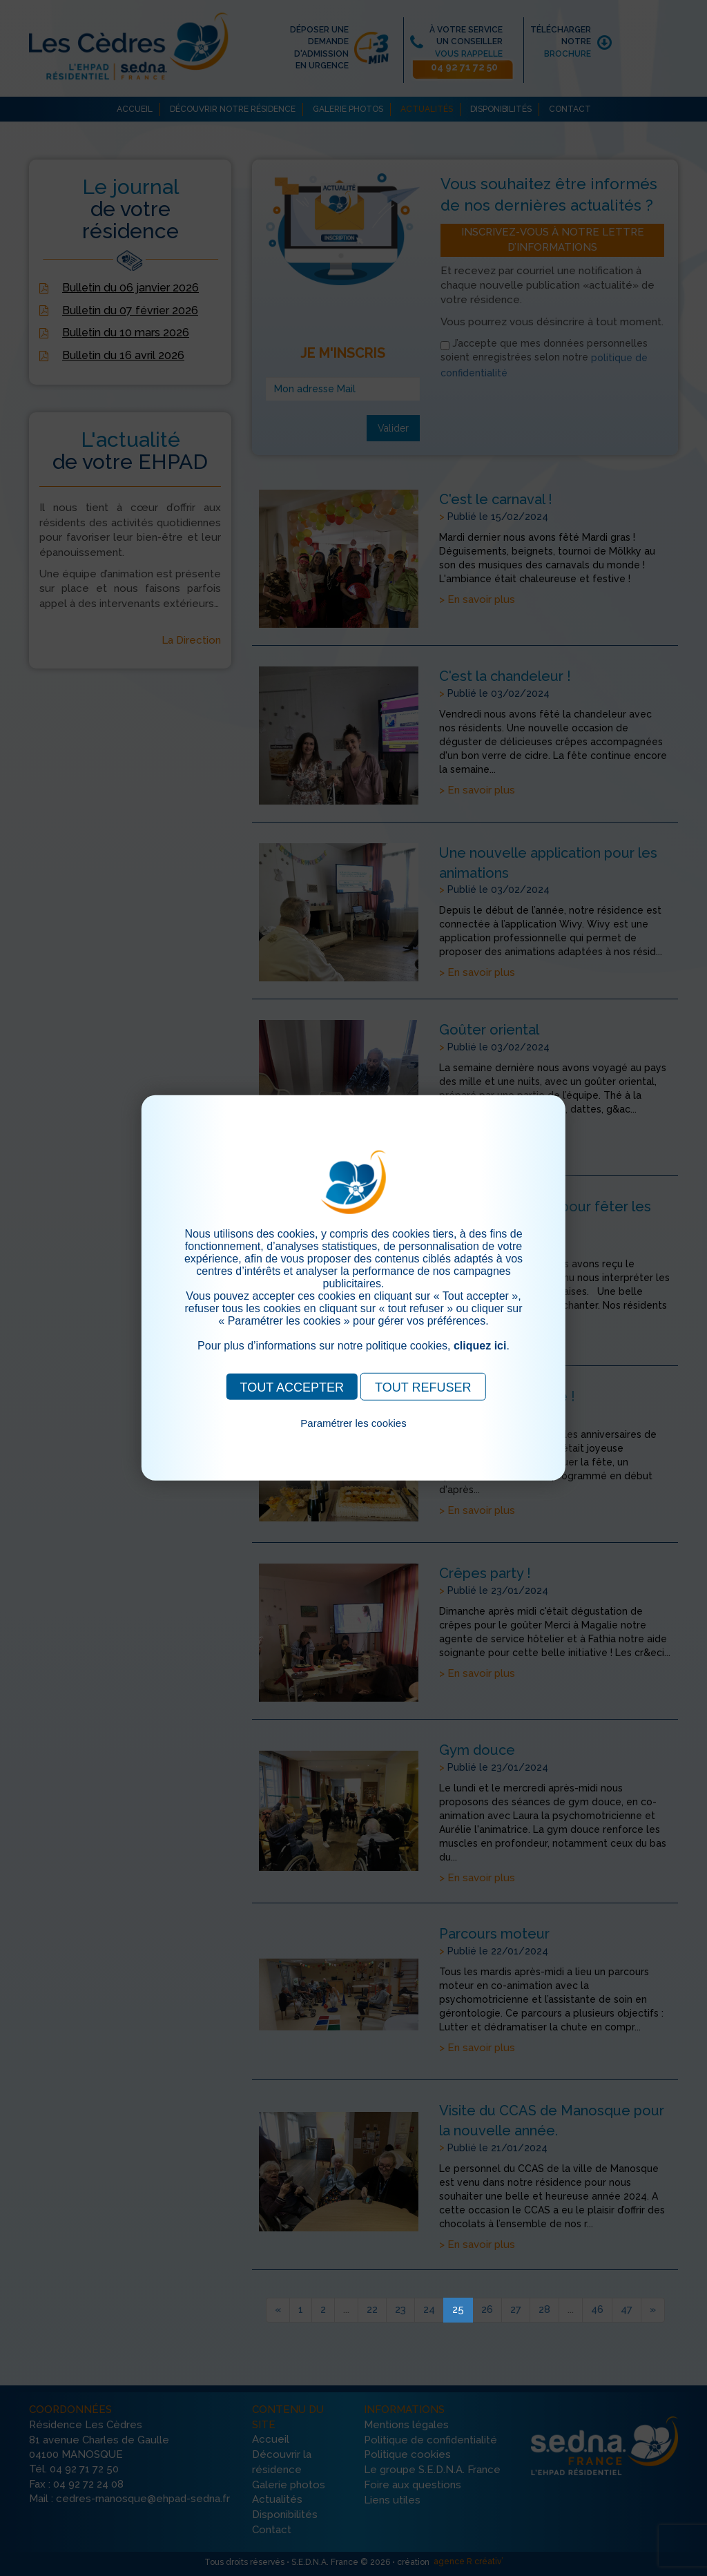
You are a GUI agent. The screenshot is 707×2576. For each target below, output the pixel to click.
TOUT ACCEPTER (292, 1387)
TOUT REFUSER (423, 1387)
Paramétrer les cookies (353, 1423)
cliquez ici (480, 1346)
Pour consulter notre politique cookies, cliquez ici (353, 1439)
